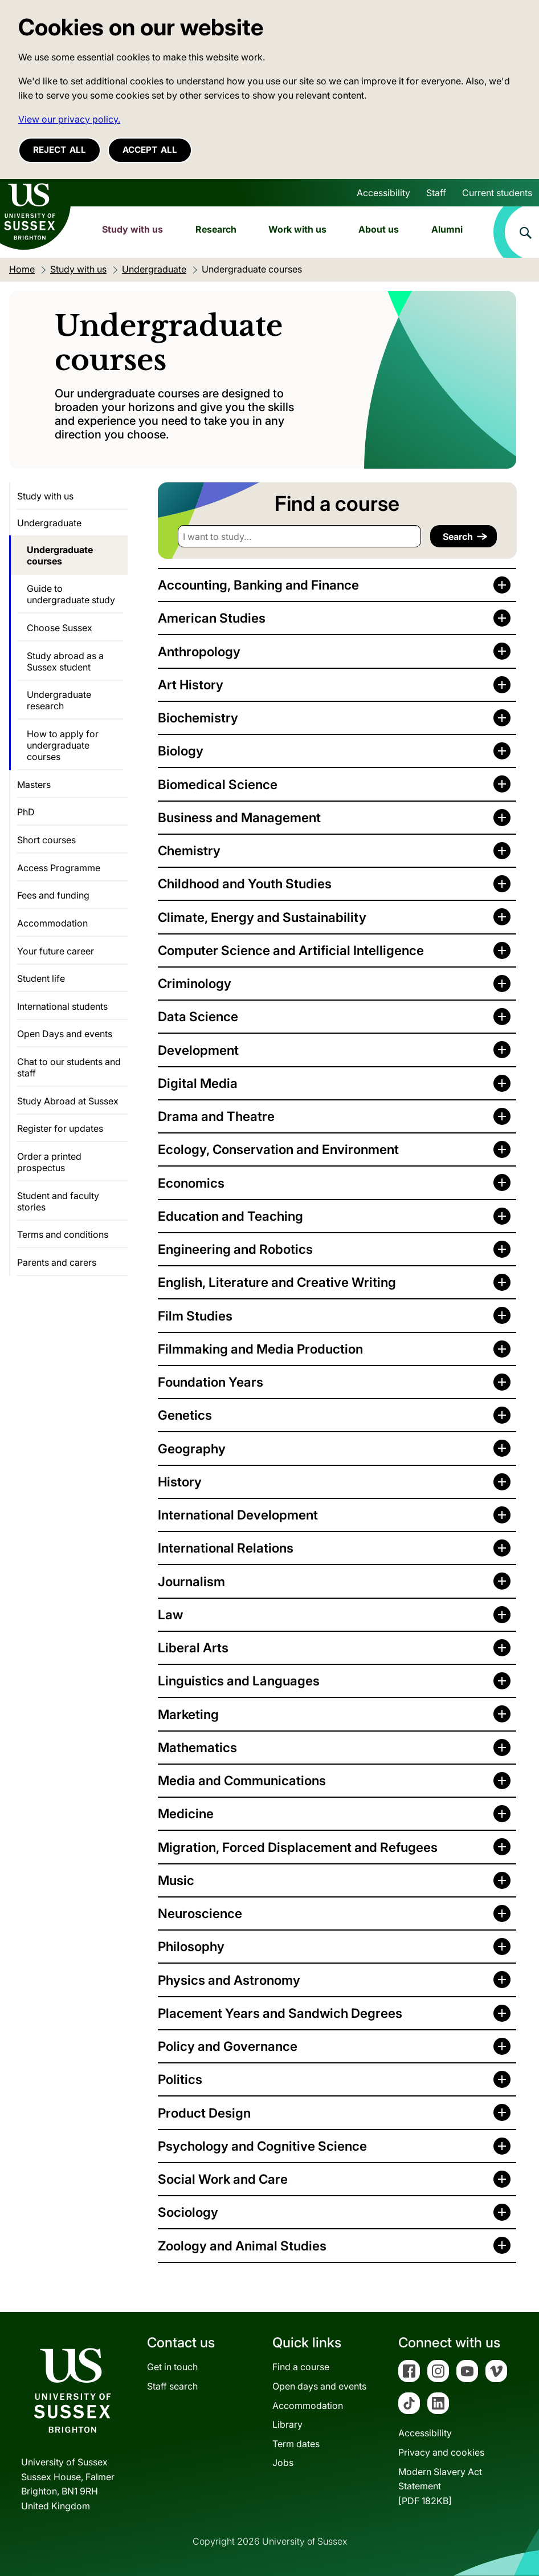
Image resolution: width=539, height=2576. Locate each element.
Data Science (198, 1016)
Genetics (185, 1415)
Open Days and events (64, 1033)
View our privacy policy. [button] (69, 119)
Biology (180, 750)
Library (287, 2424)
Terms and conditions (62, 1234)
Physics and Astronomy (229, 1980)
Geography (192, 1448)
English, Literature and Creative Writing (277, 1282)
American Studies (212, 617)
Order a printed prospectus (49, 1162)
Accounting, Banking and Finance (258, 584)
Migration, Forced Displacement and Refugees (298, 1847)
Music (176, 1880)
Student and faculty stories (58, 1201)
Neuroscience (200, 1913)
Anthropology (199, 651)
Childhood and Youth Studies (245, 883)
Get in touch (172, 2366)
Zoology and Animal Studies (242, 2245)
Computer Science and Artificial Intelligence (291, 950)
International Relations (225, 1547)
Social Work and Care (223, 2179)
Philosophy (191, 1946)
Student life (41, 978)
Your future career (55, 951)
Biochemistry (198, 717)
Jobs (282, 2462)
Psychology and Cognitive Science (262, 2146)
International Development (238, 1514)
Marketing (188, 1714)
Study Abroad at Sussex (68, 1101)
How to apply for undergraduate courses (63, 745)
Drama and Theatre (216, 1116)
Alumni (447, 229)
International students (62, 1006)
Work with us (297, 229)
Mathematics (197, 1747)
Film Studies (195, 1315)
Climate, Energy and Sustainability (262, 917)
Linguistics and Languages (239, 1680)
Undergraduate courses (60, 555)
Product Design (204, 2112)
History (180, 1481)
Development (198, 1050)
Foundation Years (210, 1381)
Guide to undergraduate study (71, 594)
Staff (436, 192)
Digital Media (198, 1083)
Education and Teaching (230, 1216)
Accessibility (383, 192)
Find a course (300, 2366)
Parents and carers (56, 1262)
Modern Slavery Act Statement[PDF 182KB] (440, 2486)
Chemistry (189, 850)
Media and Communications (242, 1780)
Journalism (191, 1581)
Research (215, 229)
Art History (190, 684)
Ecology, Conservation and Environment (278, 1149)
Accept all (149, 149)
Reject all (59, 149)
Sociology (188, 2212)
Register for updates (60, 1128)
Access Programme (58, 867)
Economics (191, 1183)
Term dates (296, 2443)
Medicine (186, 1813)
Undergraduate (49, 523)
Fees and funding (53, 895)
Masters (34, 784)
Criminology (194, 983)
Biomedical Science (217, 784)
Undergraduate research (59, 700)
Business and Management (239, 817)
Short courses (46, 840)
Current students (497, 192)
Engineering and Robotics (235, 1249)
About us (378, 229)
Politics (180, 2079)
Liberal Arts (193, 1647)
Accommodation (52, 923)
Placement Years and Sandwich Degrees (280, 2013)
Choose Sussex (59, 627)
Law (170, 1614)
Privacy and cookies (441, 2452)
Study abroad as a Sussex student (65, 661)
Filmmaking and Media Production (260, 1348)
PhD (26, 812)
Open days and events (319, 2386)
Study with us (132, 229)
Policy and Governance (227, 2046)
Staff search (172, 2386)
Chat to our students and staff (69, 1067)
